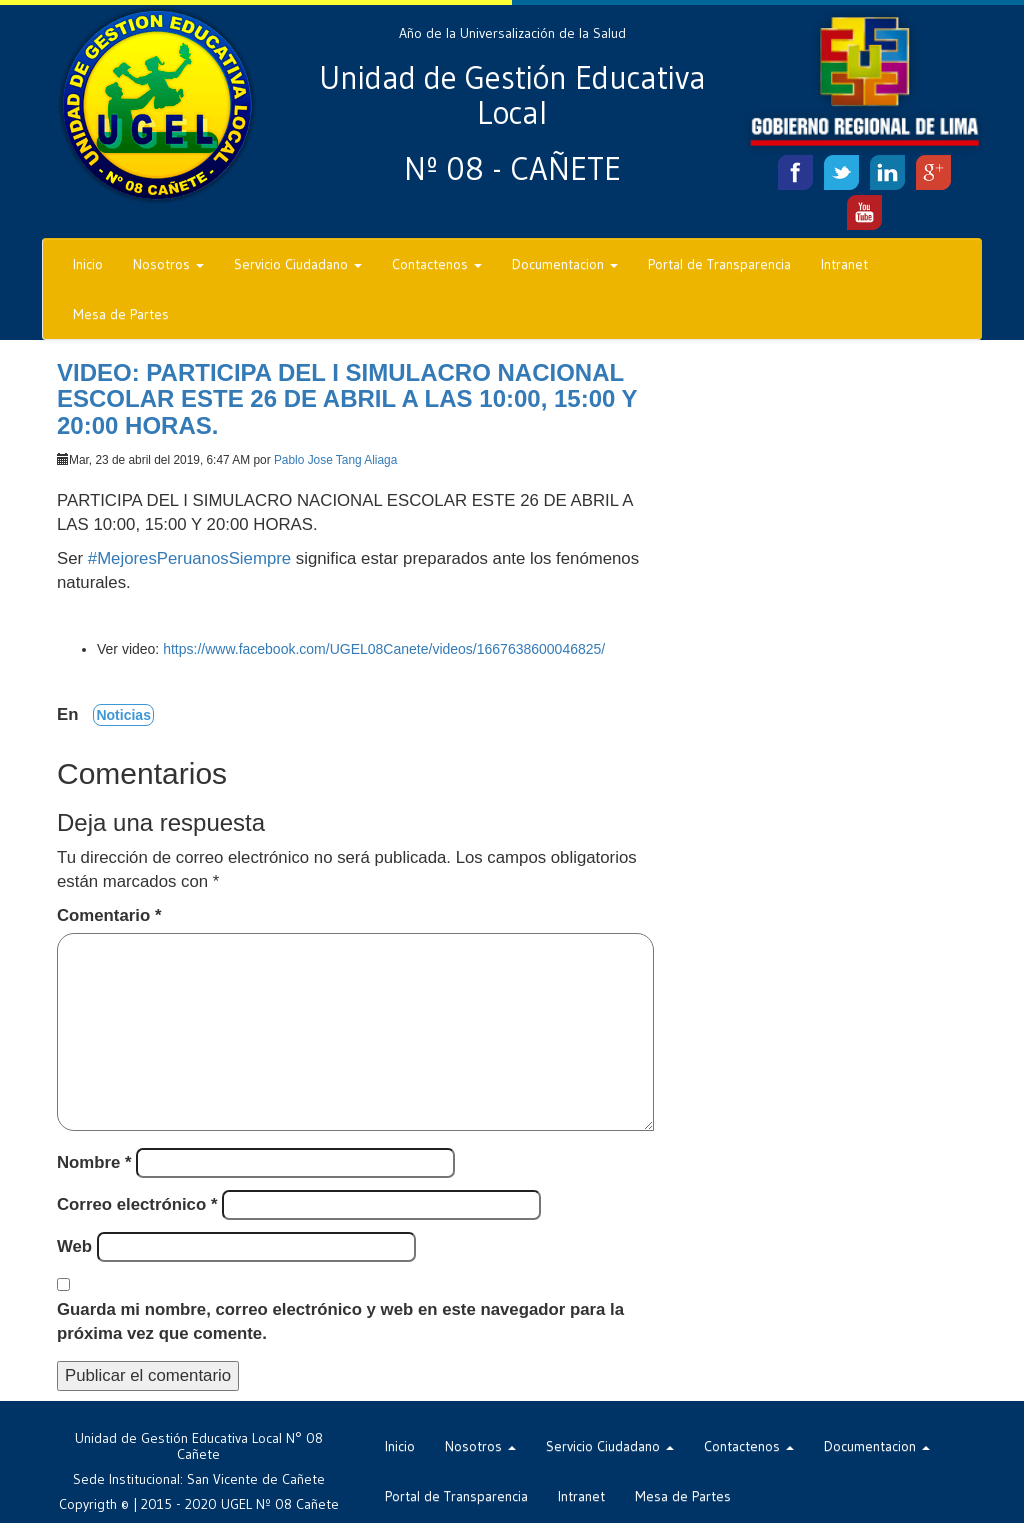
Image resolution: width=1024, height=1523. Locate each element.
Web (74, 1246)
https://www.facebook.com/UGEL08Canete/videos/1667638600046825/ (384, 649)
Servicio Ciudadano (298, 264)
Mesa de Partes (121, 314)
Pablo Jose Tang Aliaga (335, 460)
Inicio (88, 264)
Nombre (94, 1162)
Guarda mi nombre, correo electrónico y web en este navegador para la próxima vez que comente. (340, 1321)
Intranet (844, 264)
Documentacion (565, 264)
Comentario (109, 915)
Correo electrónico (137, 1204)
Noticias (123, 715)
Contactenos (437, 264)
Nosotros (168, 264)
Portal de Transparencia (719, 264)
